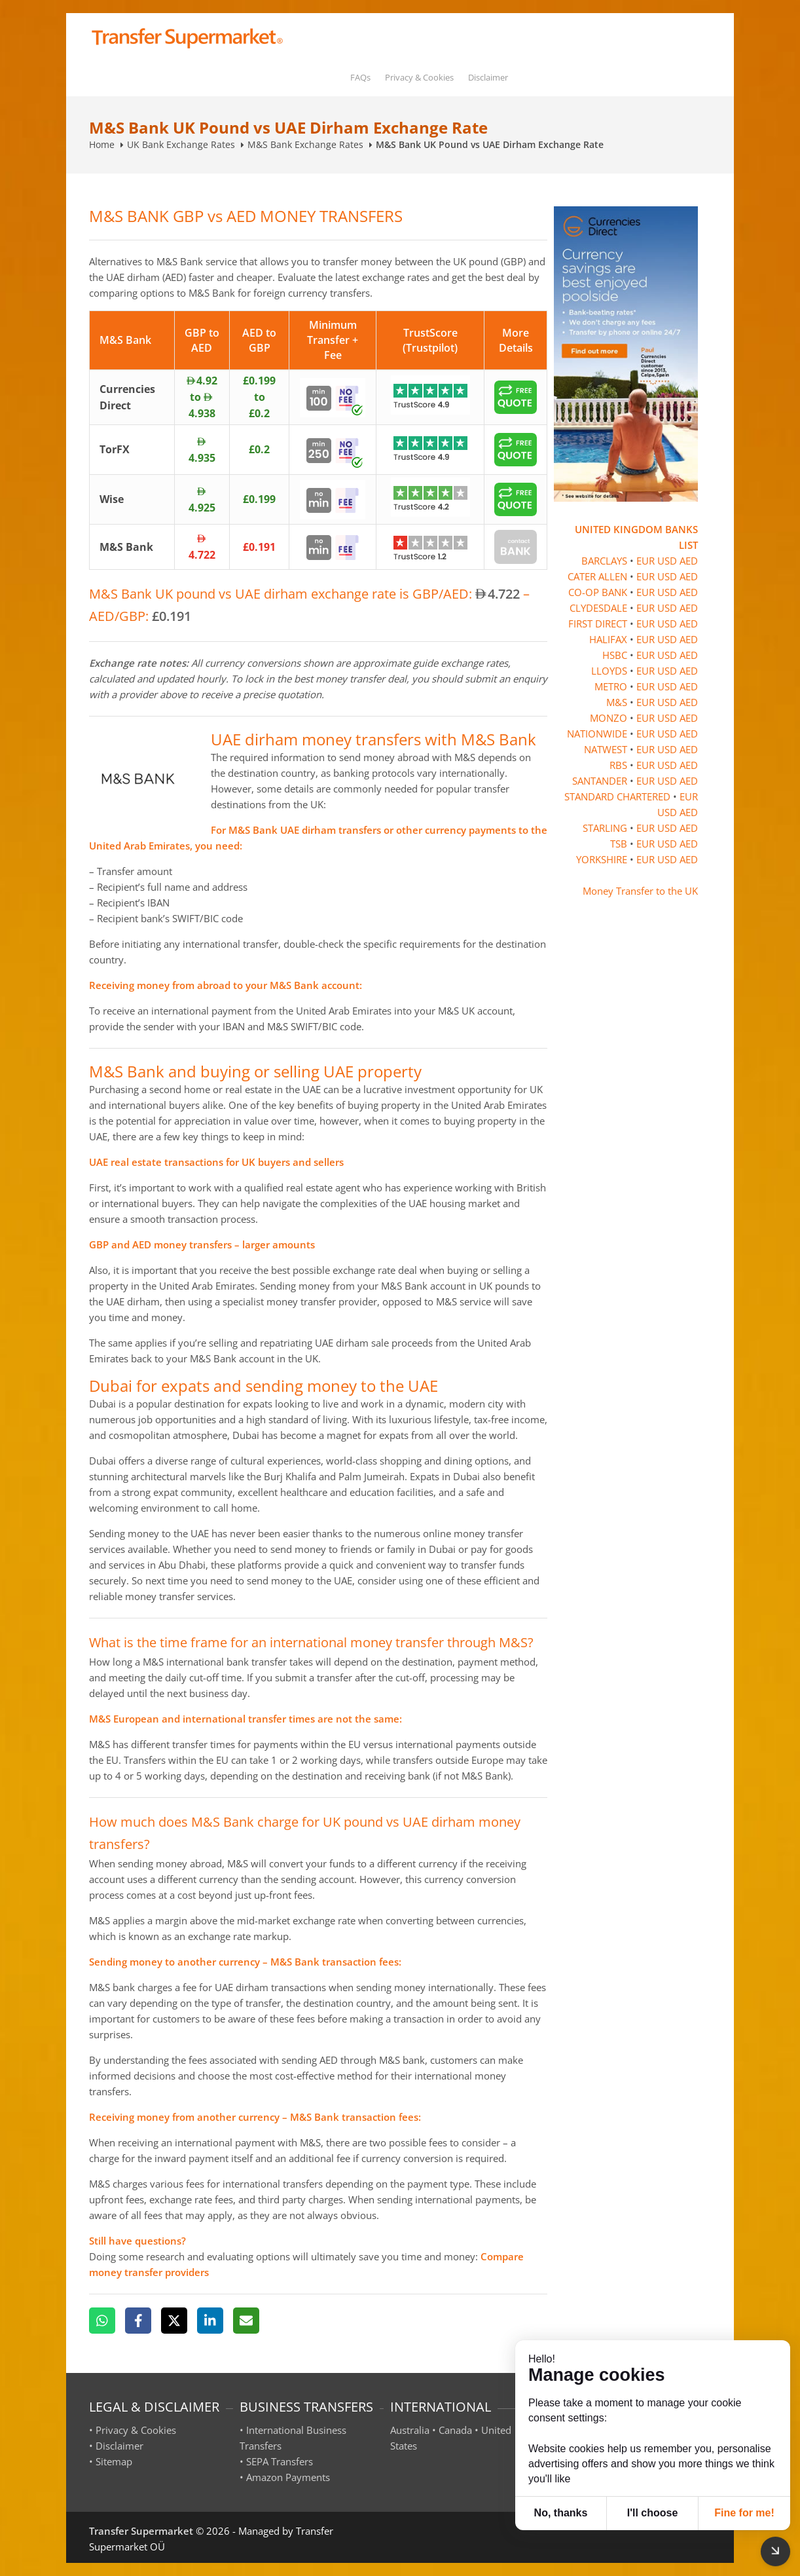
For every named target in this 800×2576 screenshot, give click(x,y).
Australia (409, 2429)
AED (689, 560)
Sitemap (114, 2461)
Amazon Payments (288, 2477)
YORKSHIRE (601, 859)
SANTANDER (599, 780)
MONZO (608, 717)
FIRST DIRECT (597, 623)
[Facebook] (138, 2320)
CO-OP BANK (597, 592)
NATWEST (605, 749)
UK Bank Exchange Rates (181, 144)
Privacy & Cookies (419, 77)
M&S (616, 702)
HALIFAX (608, 639)
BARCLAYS (604, 560)
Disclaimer (488, 77)
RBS (618, 765)
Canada (455, 2429)
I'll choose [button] (652, 2512)
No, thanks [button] (561, 2512)
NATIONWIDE (597, 733)
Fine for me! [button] (744, 2512)
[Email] (246, 2320)
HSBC (614, 655)
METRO (610, 686)
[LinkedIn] (210, 2320)
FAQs (360, 77)
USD (667, 560)
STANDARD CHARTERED (617, 796)
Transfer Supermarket (141, 2530)
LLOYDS (609, 670)
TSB (618, 843)
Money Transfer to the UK (640, 890)
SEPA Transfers (279, 2461)
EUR (645, 560)
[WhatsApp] (102, 2320)
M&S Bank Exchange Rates (305, 144)
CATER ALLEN (597, 576)
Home (102, 144)
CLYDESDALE (598, 607)
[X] (174, 2320)
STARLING (605, 827)
